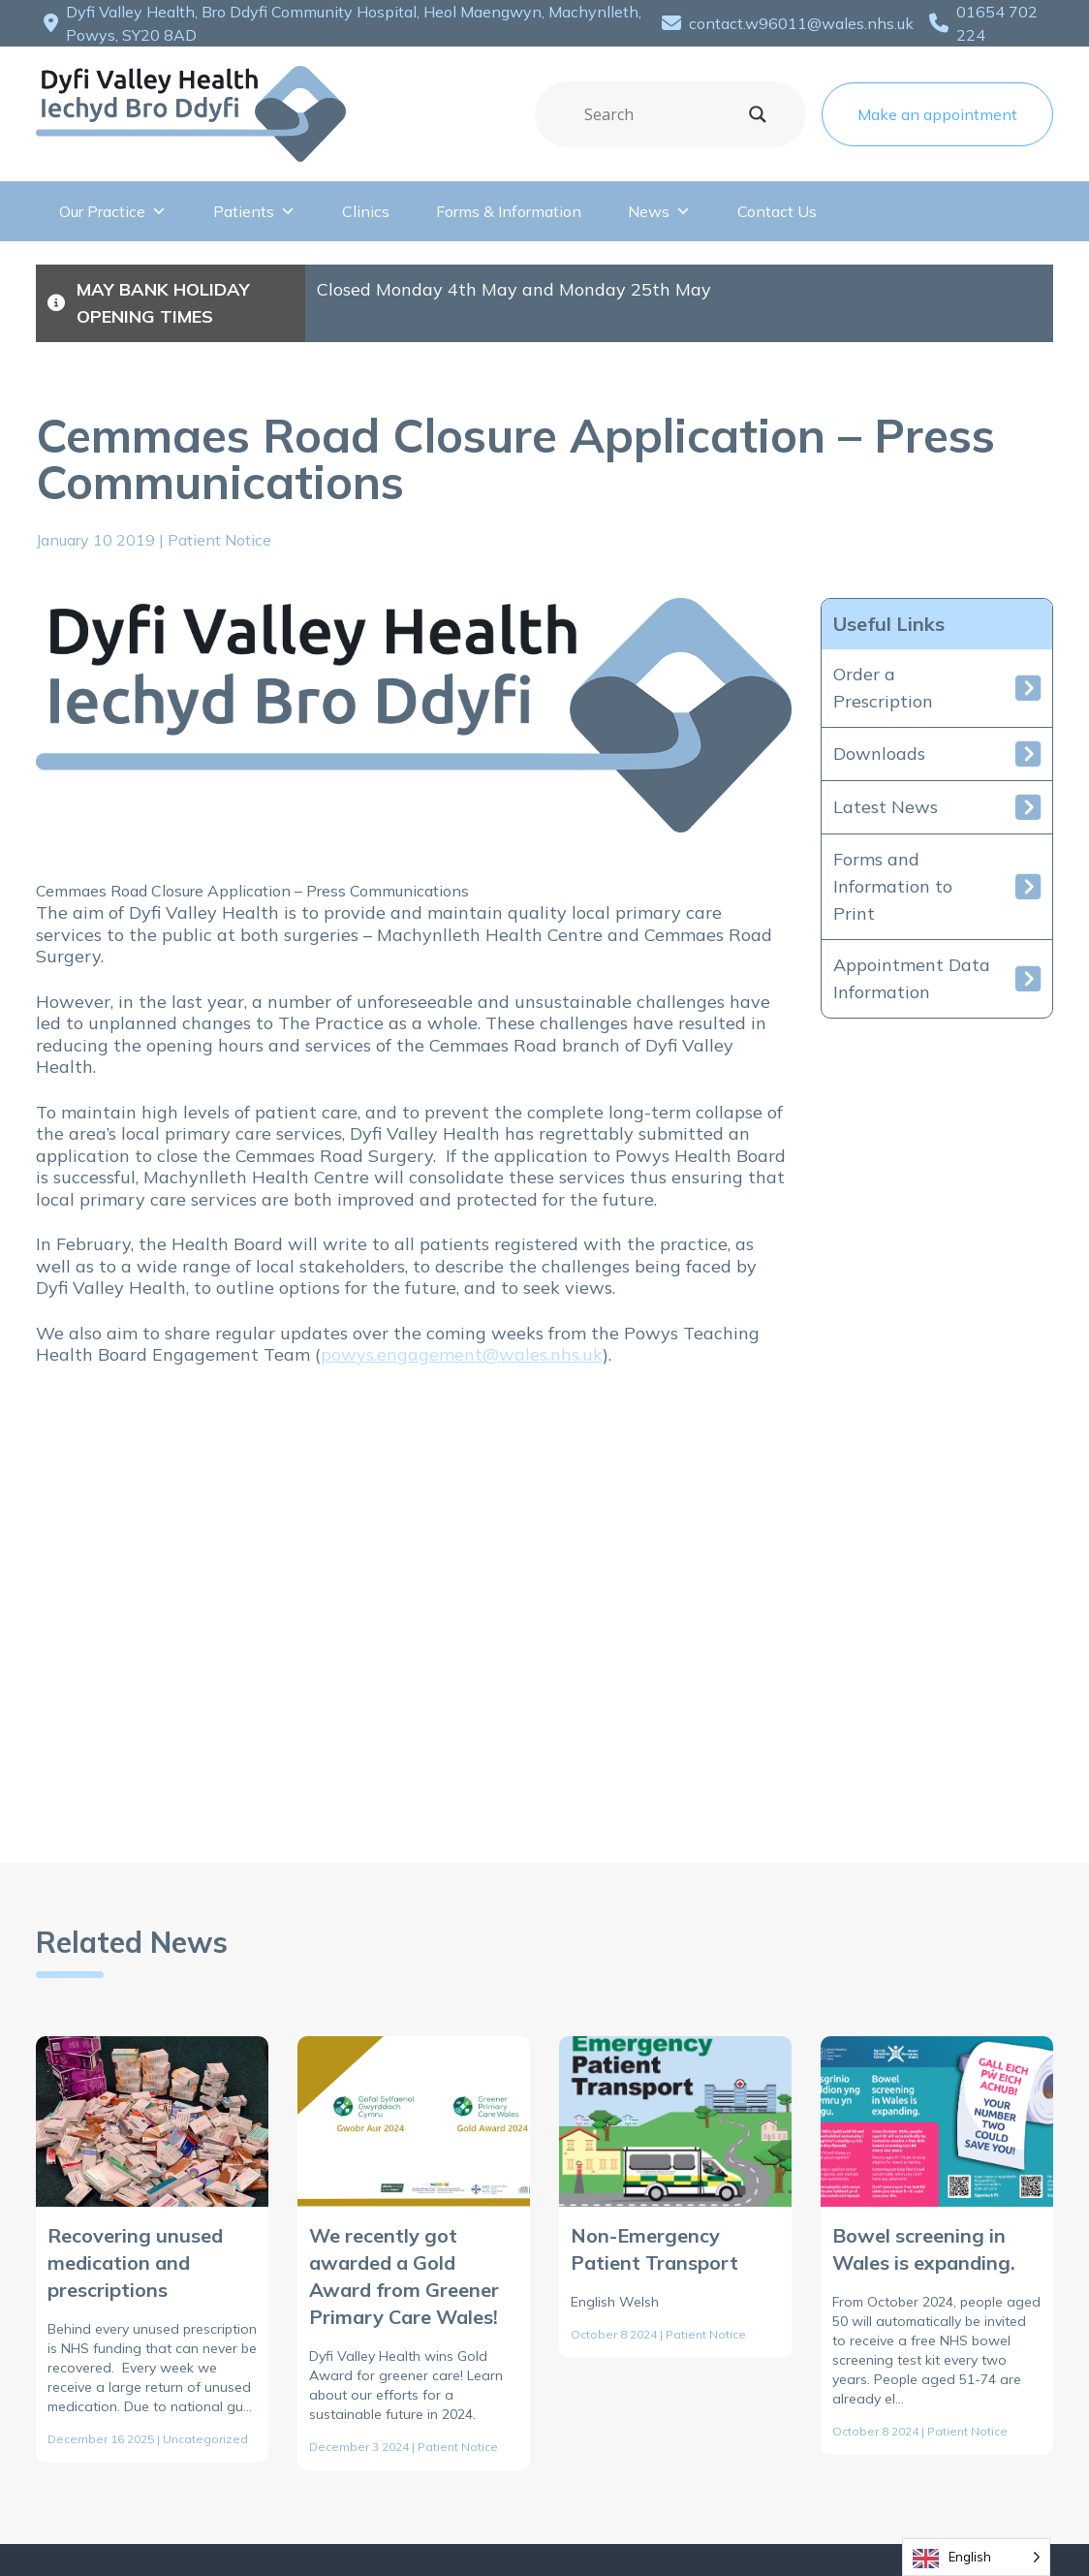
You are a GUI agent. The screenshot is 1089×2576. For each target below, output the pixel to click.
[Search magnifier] (757, 114)
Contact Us (777, 211)
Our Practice (113, 211)
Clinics (365, 211)
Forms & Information (508, 211)
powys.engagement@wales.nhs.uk (462, 1354)
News (659, 211)
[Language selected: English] (976, 2557)
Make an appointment (937, 114)
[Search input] (661, 114)
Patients (254, 211)
